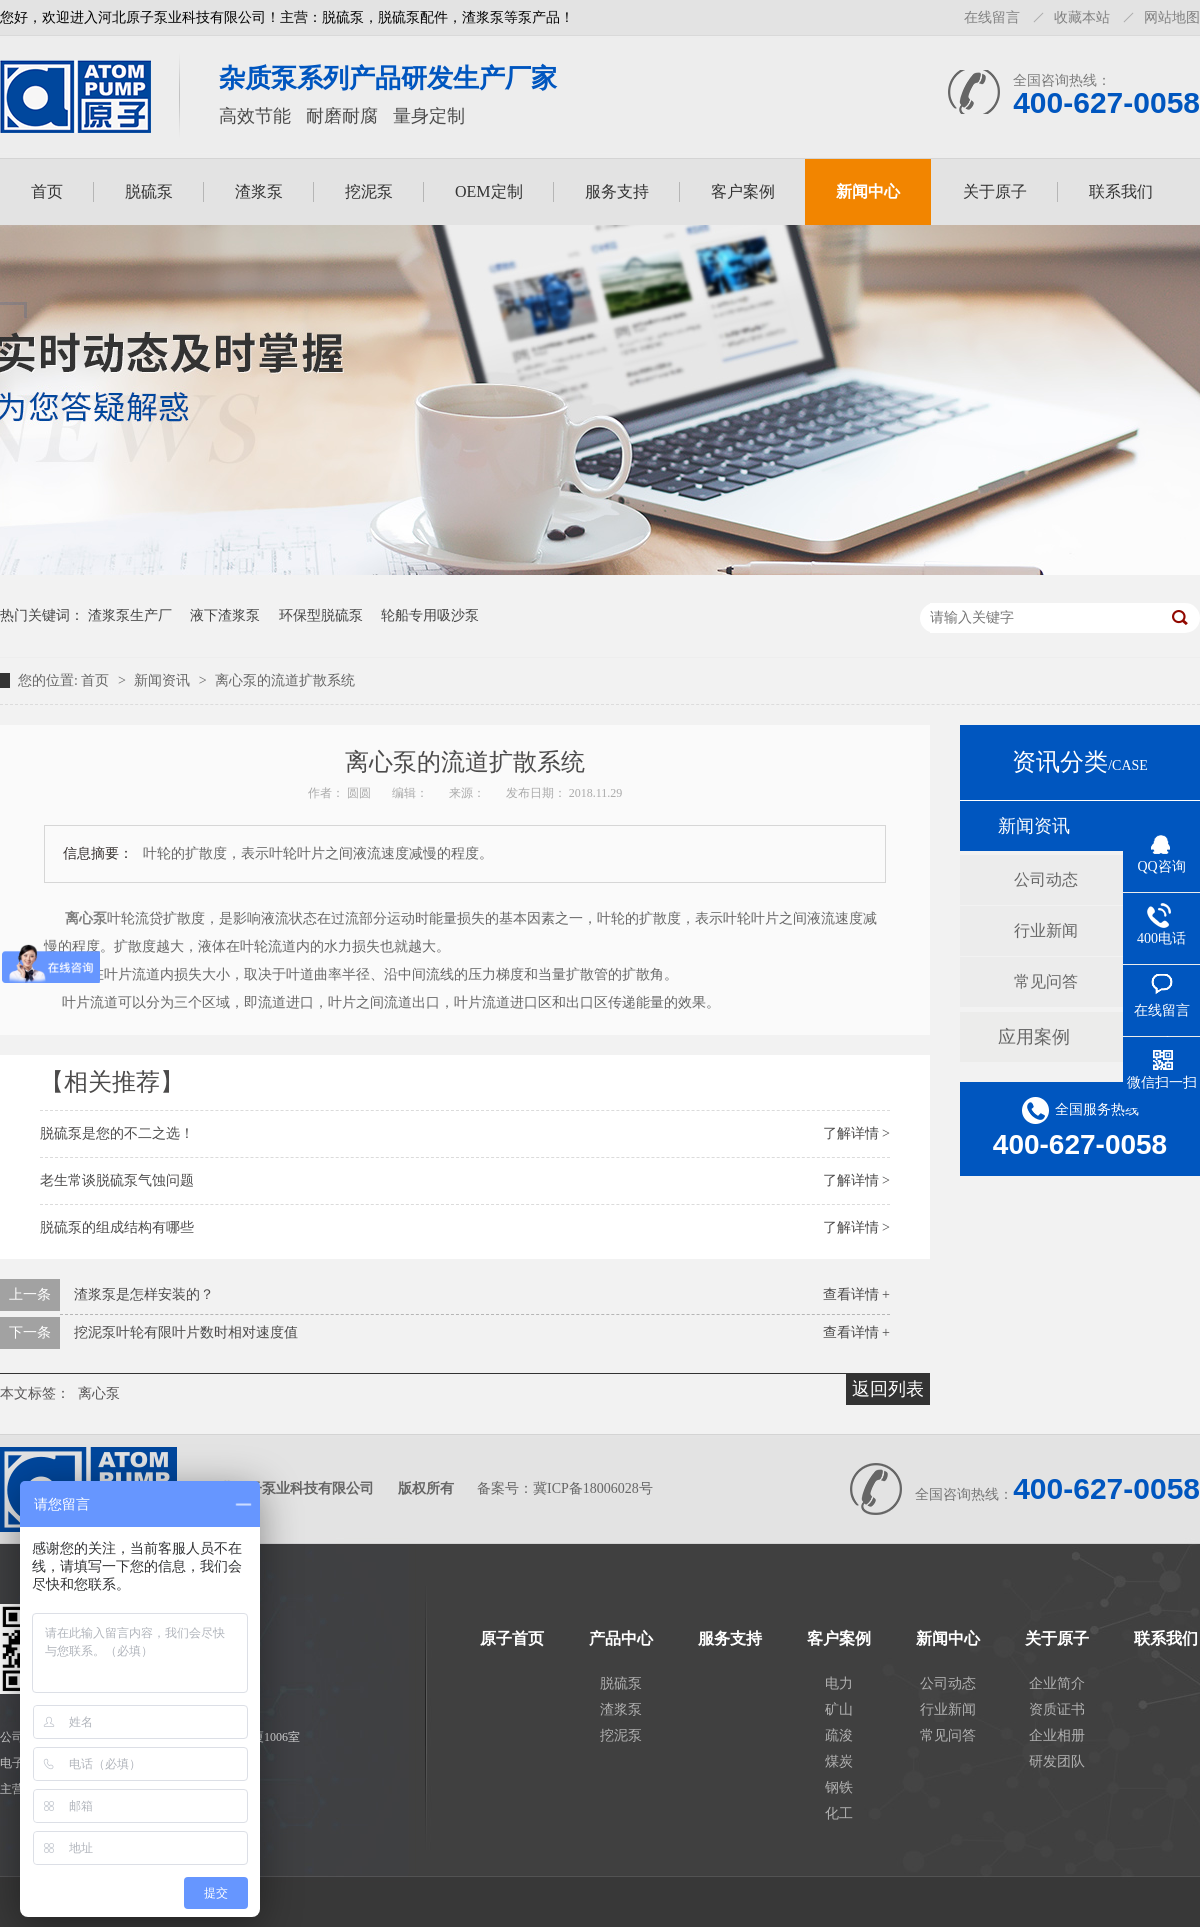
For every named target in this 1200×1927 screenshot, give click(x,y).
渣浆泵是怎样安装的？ (144, 1294)
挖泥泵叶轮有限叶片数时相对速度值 (186, 1332)
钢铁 (839, 1787)
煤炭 (839, 1761)
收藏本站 (1082, 17)
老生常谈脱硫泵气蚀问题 (117, 1180)
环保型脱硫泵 (321, 615)
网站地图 (1172, 17)
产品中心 (621, 1639)
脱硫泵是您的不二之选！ (117, 1133)
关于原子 (995, 191)
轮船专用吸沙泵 (430, 615)
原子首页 (512, 1639)
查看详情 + (856, 1294)
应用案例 (1034, 1037)
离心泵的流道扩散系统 (285, 680)
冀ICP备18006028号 (593, 1488)
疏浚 (839, 1735)
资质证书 (1057, 1709)
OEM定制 (489, 191)
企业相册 (1057, 1735)
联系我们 (1121, 191)
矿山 (839, 1709)
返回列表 (888, 1389)
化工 (839, 1813)
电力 (839, 1683)
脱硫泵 (149, 191)
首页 (47, 191)
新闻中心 (868, 191)
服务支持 (617, 191)
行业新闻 (1046, 930)
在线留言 (992, 17)
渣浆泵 (259, 191)
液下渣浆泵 (225, 615)
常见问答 (1046, 981)
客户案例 (743, 191)
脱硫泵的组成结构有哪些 (117, 1227)
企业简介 (1057, 1683)
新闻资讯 (164, 680)
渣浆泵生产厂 (130, 615)
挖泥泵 (369, 191)
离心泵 (99, 1393)
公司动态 (1046, 879)
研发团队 (1057, 1761)
